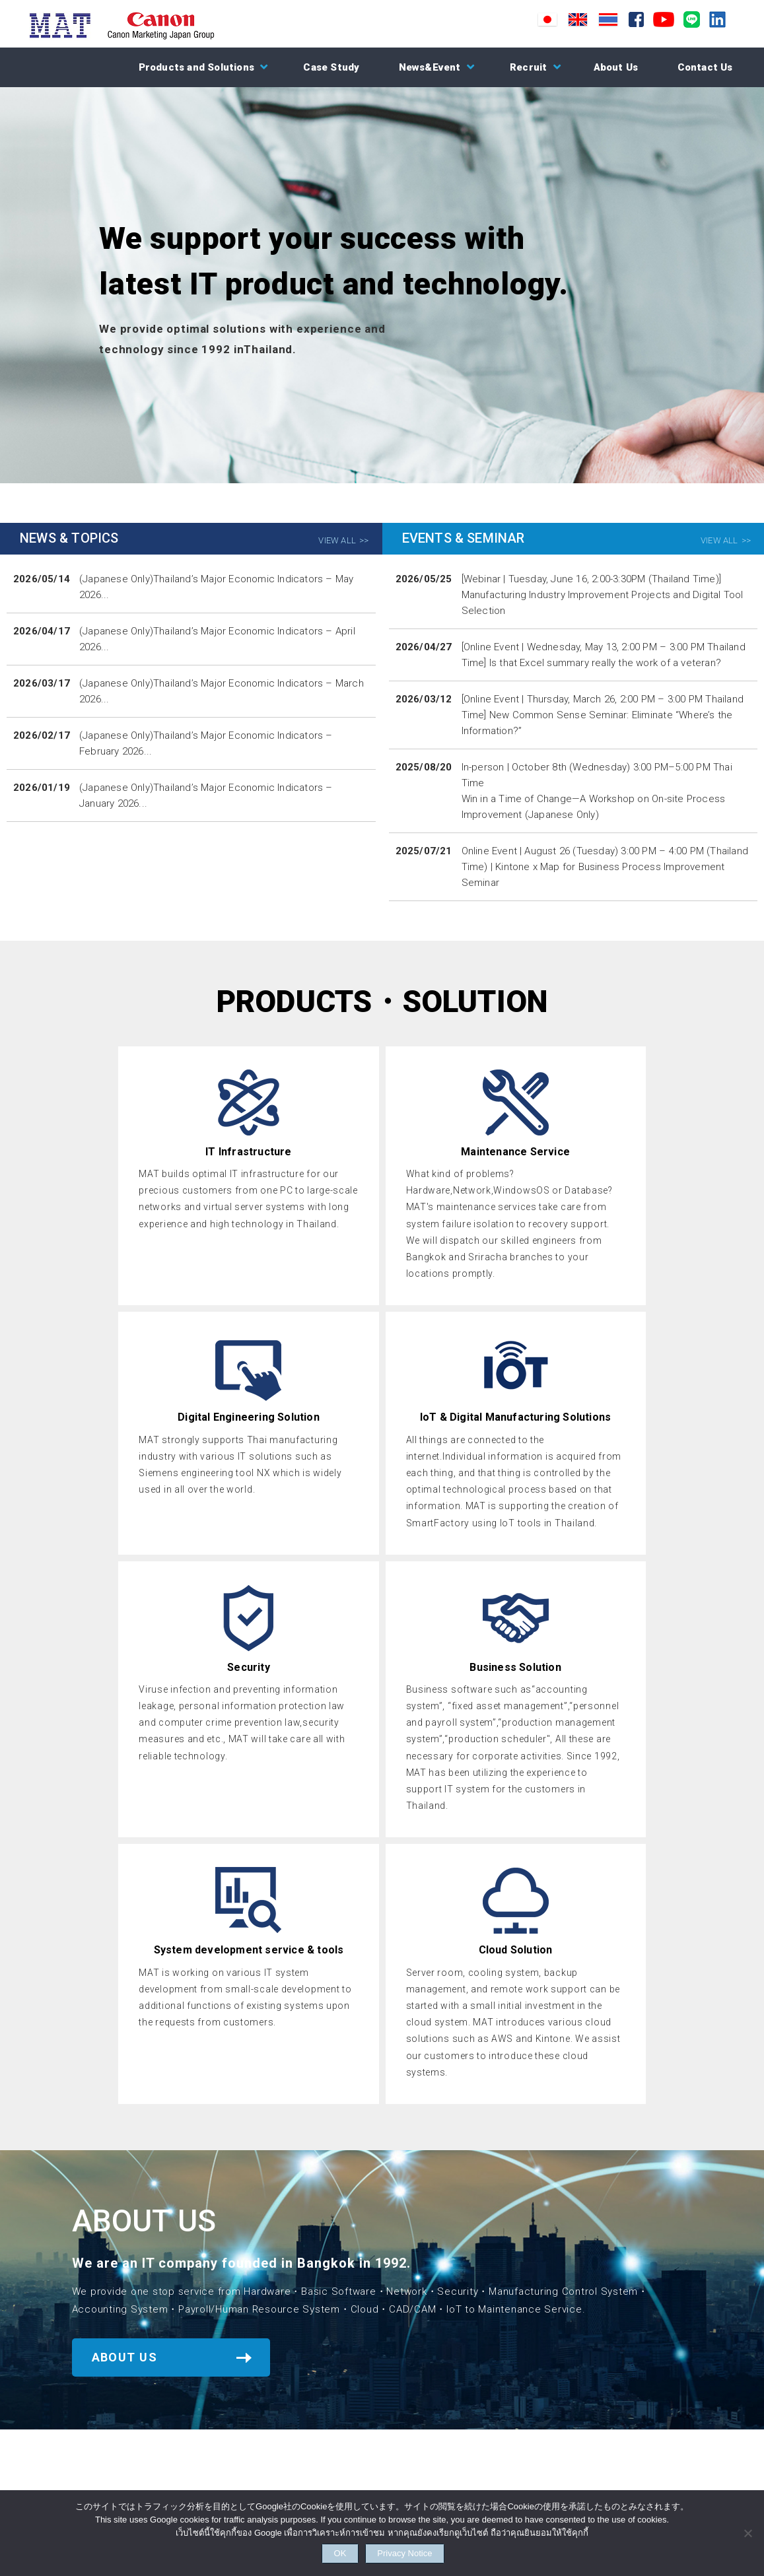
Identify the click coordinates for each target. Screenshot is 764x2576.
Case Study (331, 67)
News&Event (430, 67)
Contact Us (705, 67)
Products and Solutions (196, 67)
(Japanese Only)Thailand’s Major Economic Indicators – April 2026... (217, 639)
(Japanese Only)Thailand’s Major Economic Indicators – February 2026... (206, 743)
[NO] (747, 2529)
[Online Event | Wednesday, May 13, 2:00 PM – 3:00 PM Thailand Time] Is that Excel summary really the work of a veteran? (604, 655)
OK (324, 2551)
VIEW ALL (337, 540)
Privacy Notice (425, 2551)
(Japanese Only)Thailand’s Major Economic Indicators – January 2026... (206, 795)
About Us (616, 67)
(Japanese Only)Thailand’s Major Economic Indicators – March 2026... (221, 691)
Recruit (528, 67)
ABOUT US (125, 2357)
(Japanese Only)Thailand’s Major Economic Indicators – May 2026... (216, 587)
